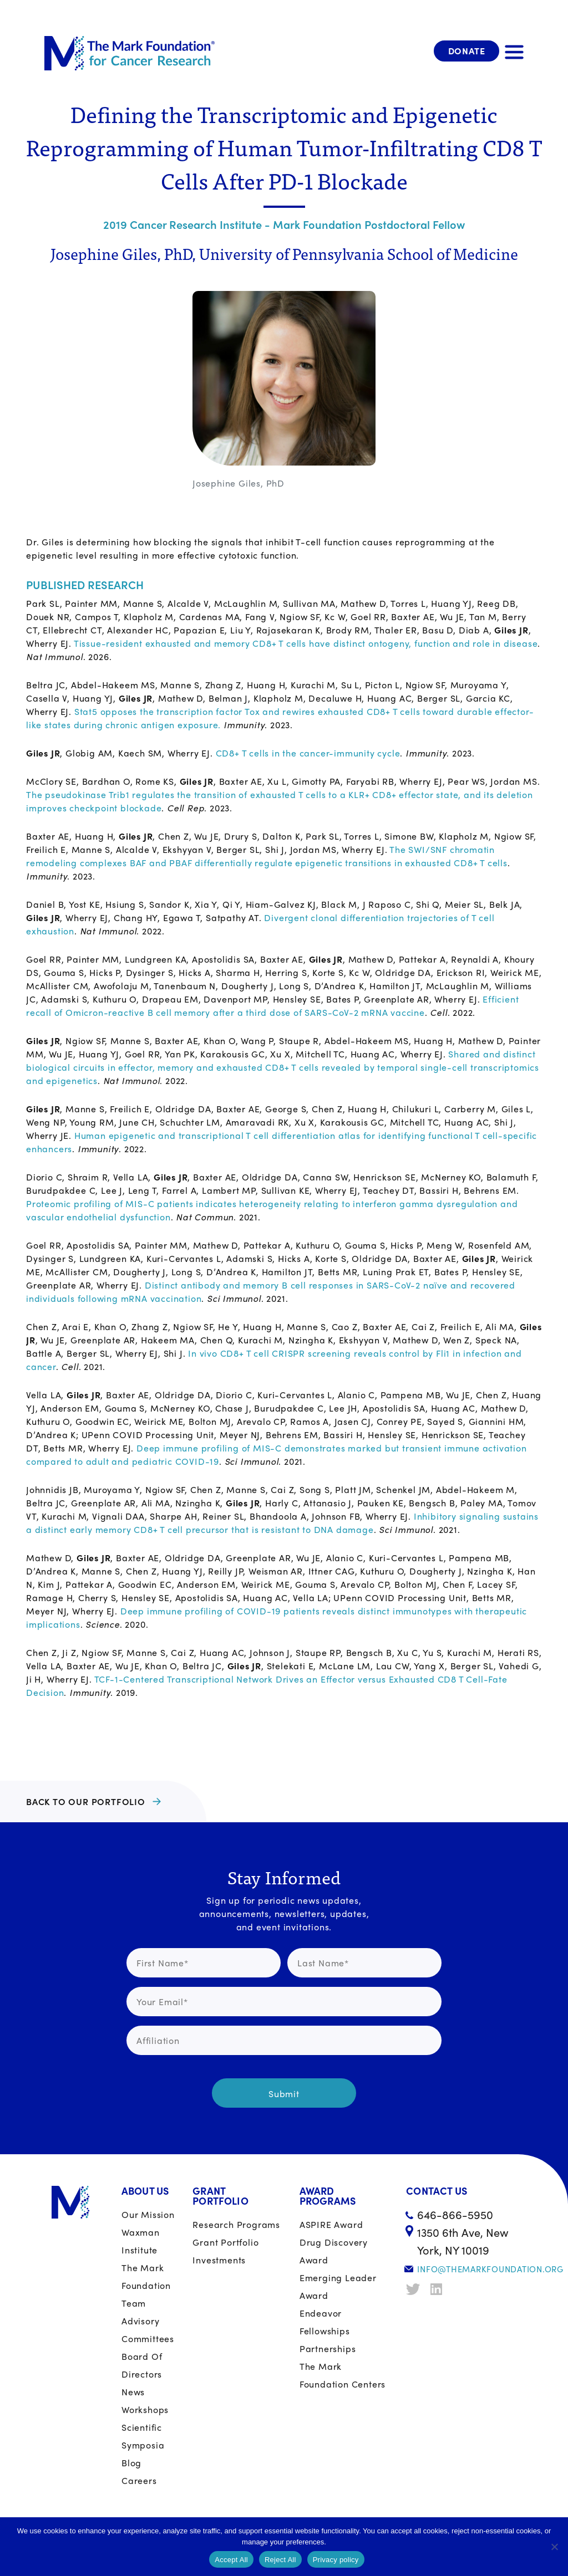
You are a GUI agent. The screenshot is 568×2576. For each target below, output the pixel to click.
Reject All (280, 2559)
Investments (219, 2259)
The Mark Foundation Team (146, 2285)
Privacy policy (336, 2559)
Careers (139, 2480)
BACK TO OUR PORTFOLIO (85, 1801)
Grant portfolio (225, 2242)
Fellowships (325, 2330)
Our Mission (148, 2214)
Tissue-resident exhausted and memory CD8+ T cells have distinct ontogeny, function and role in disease (306, 643)
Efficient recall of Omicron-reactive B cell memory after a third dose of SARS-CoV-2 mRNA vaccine (272, 1006)
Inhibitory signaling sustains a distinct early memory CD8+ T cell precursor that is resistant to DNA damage (282, 1523)
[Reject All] (554, 2546)
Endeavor (321, 2313)
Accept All (231, 2559)
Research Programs (236, 2224)
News (133, 2391)
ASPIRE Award (331, 2224)
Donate (466, 50)
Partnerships (328, 2348)
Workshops (145, 2409)
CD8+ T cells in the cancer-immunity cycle (308, 753)
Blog (131, 2462)
